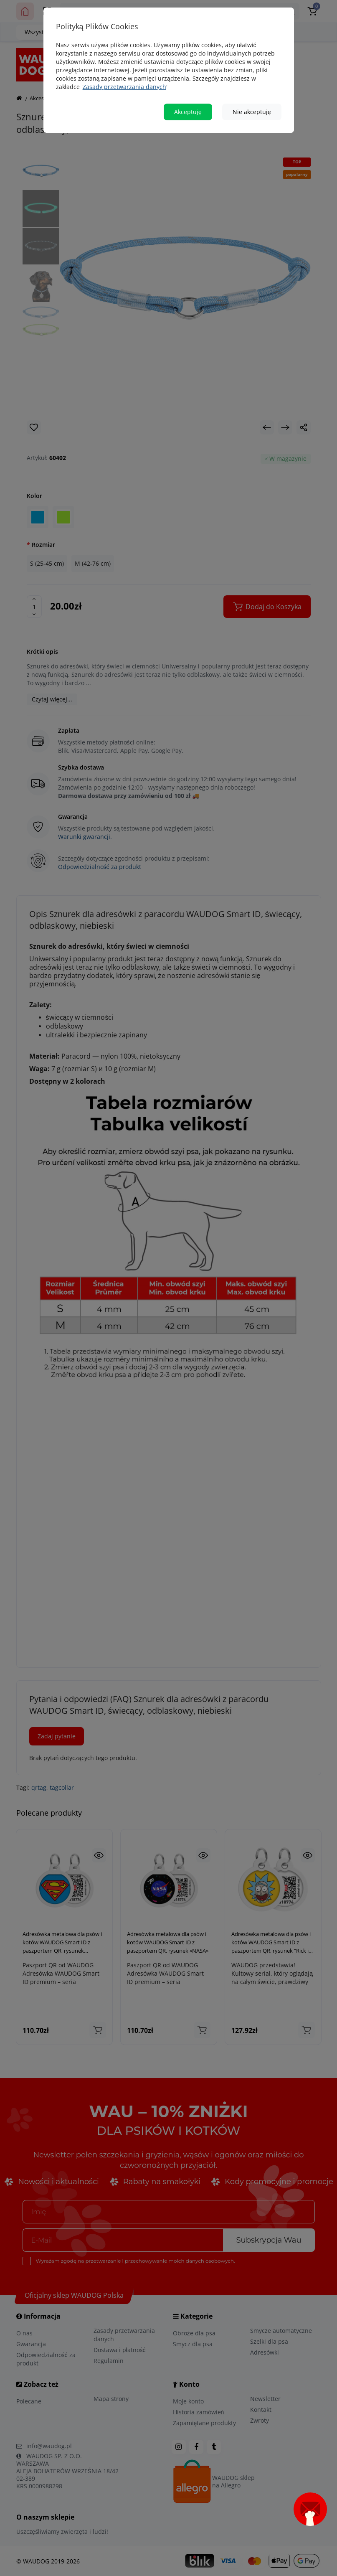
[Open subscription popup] (310, 2509)
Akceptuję (188, 112)
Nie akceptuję (252, 112)
